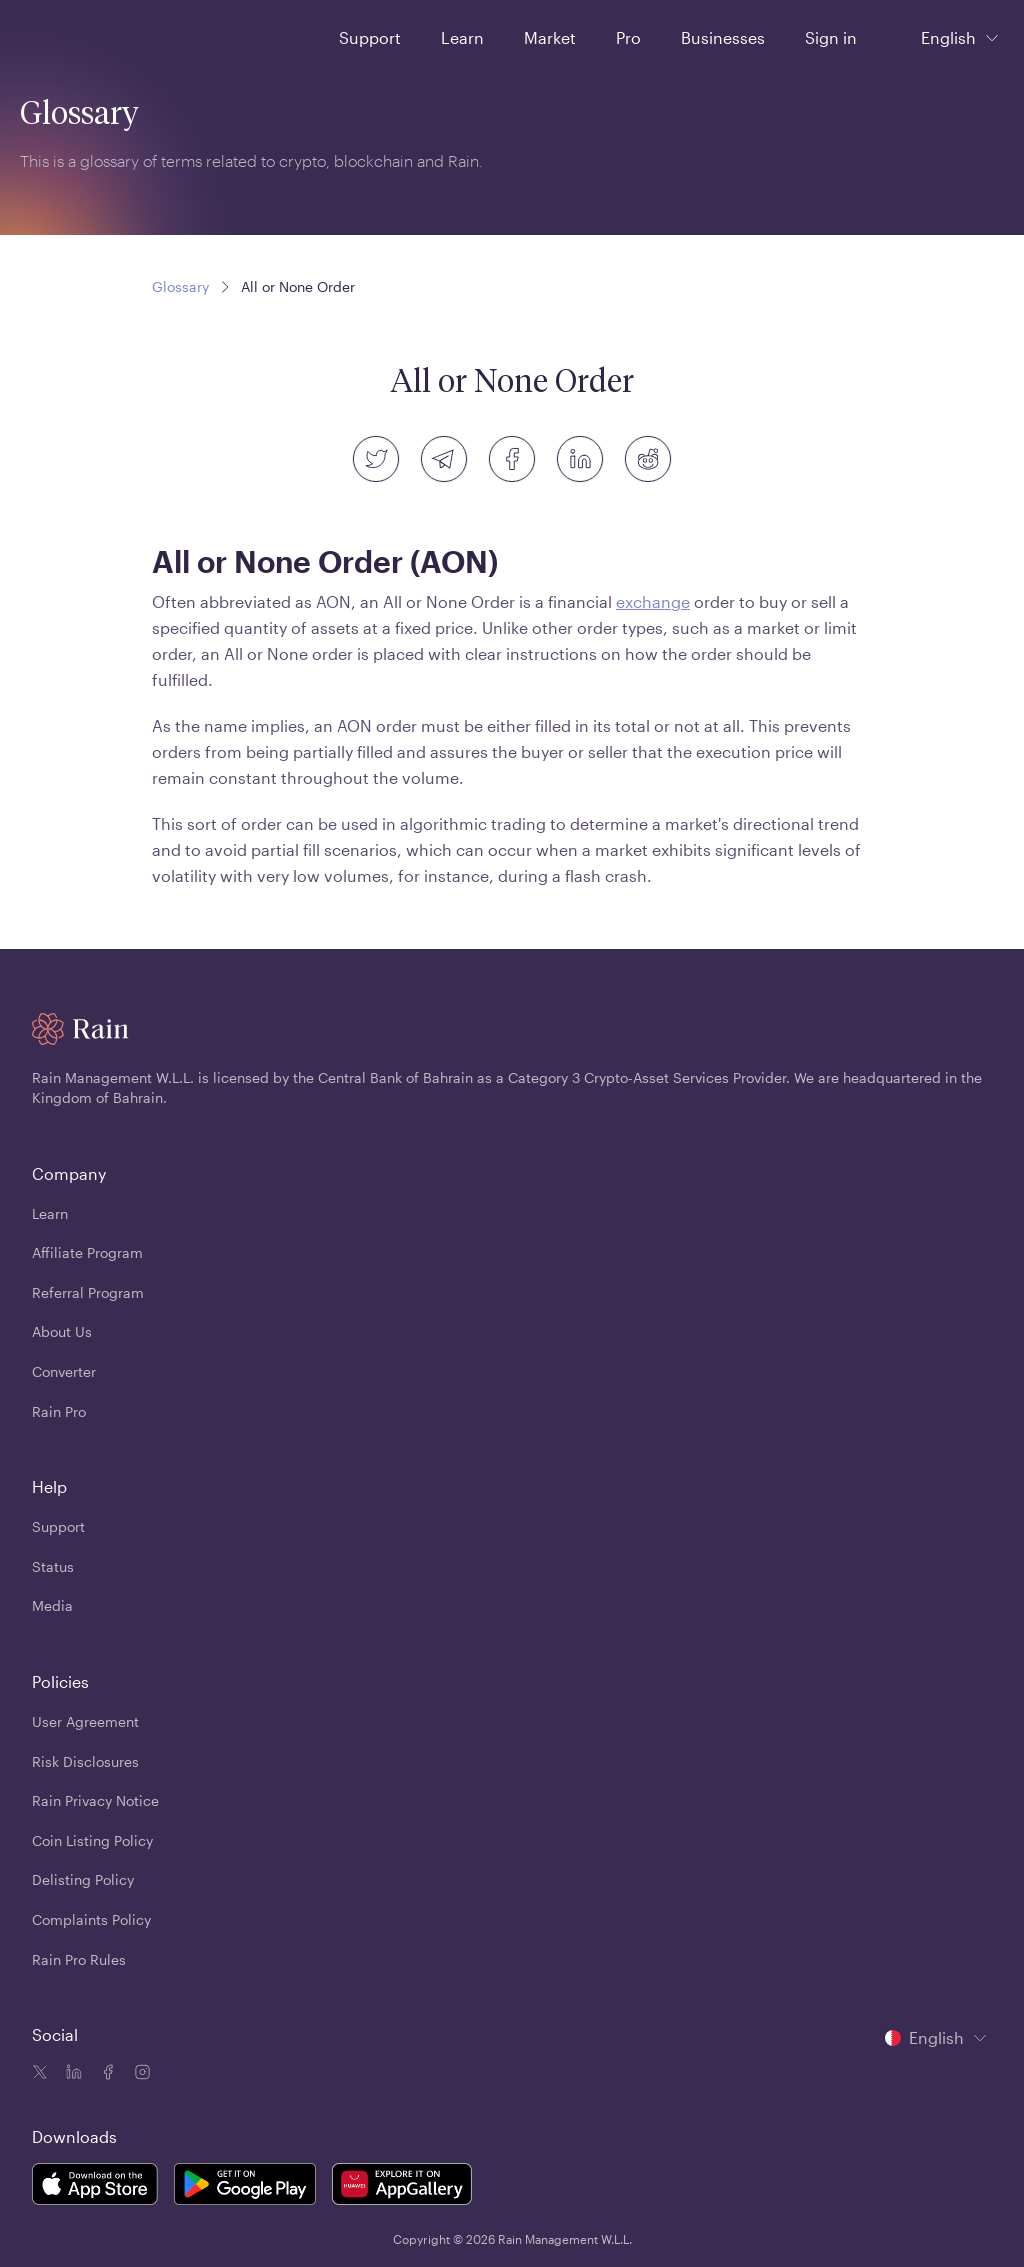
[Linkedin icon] (72, 2074)
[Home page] (68, 36)
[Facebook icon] (106, 2074)
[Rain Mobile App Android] (245, 2187)
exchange (653, 601)
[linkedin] (580, 459)
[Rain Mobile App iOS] (95, 2187)
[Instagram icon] (140, 2074)
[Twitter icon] (40, 2074)
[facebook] (512, 459)
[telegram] (444, 459)
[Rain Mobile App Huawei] (402, 2187)
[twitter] (376, 459)
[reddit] (648, 459)
